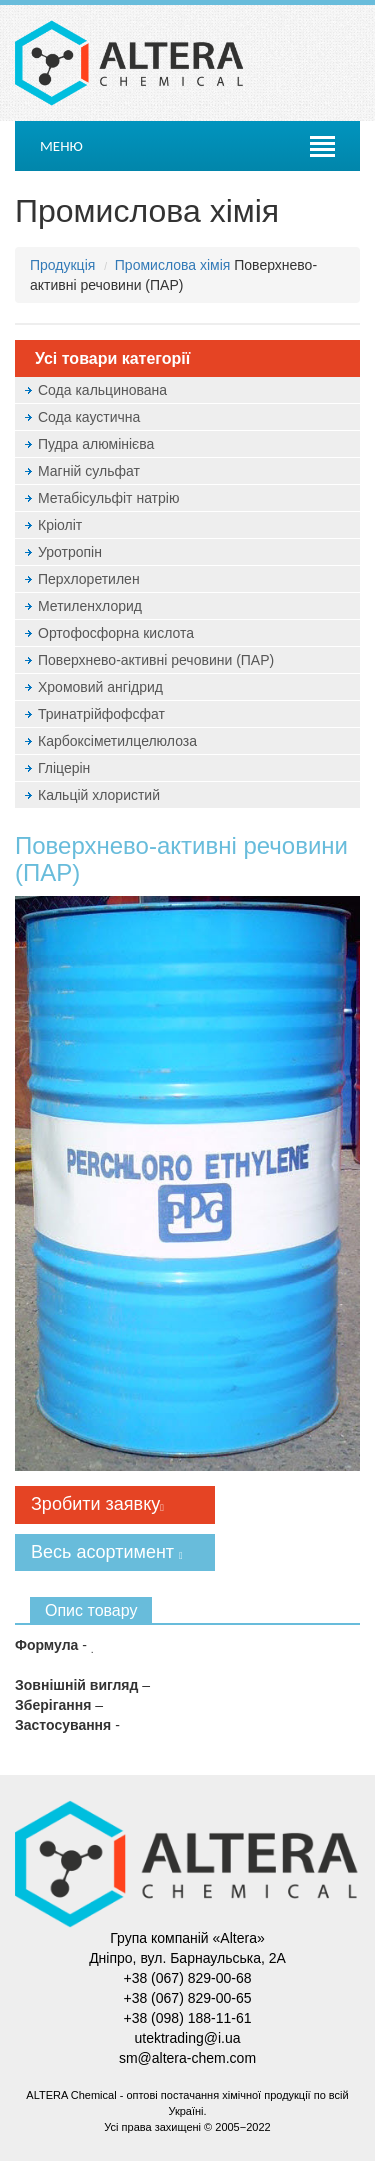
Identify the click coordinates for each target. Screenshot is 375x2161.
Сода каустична (89, 417)
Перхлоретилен (89, 579)
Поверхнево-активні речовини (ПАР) (156, 660)
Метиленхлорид (90, 606)
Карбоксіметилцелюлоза (117, 741)
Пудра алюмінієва (96, 444)
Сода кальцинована (102, 390)
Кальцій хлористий (99, 795)
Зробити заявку (97, 1504)
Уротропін (70, 552)
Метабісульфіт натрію (108, 498)
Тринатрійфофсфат (101, 714)
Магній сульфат (89, 471)
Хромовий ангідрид (100, 687)
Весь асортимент (107, 1552)
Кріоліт (60, 525)
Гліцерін (64, 768)
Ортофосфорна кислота (116, 633)
